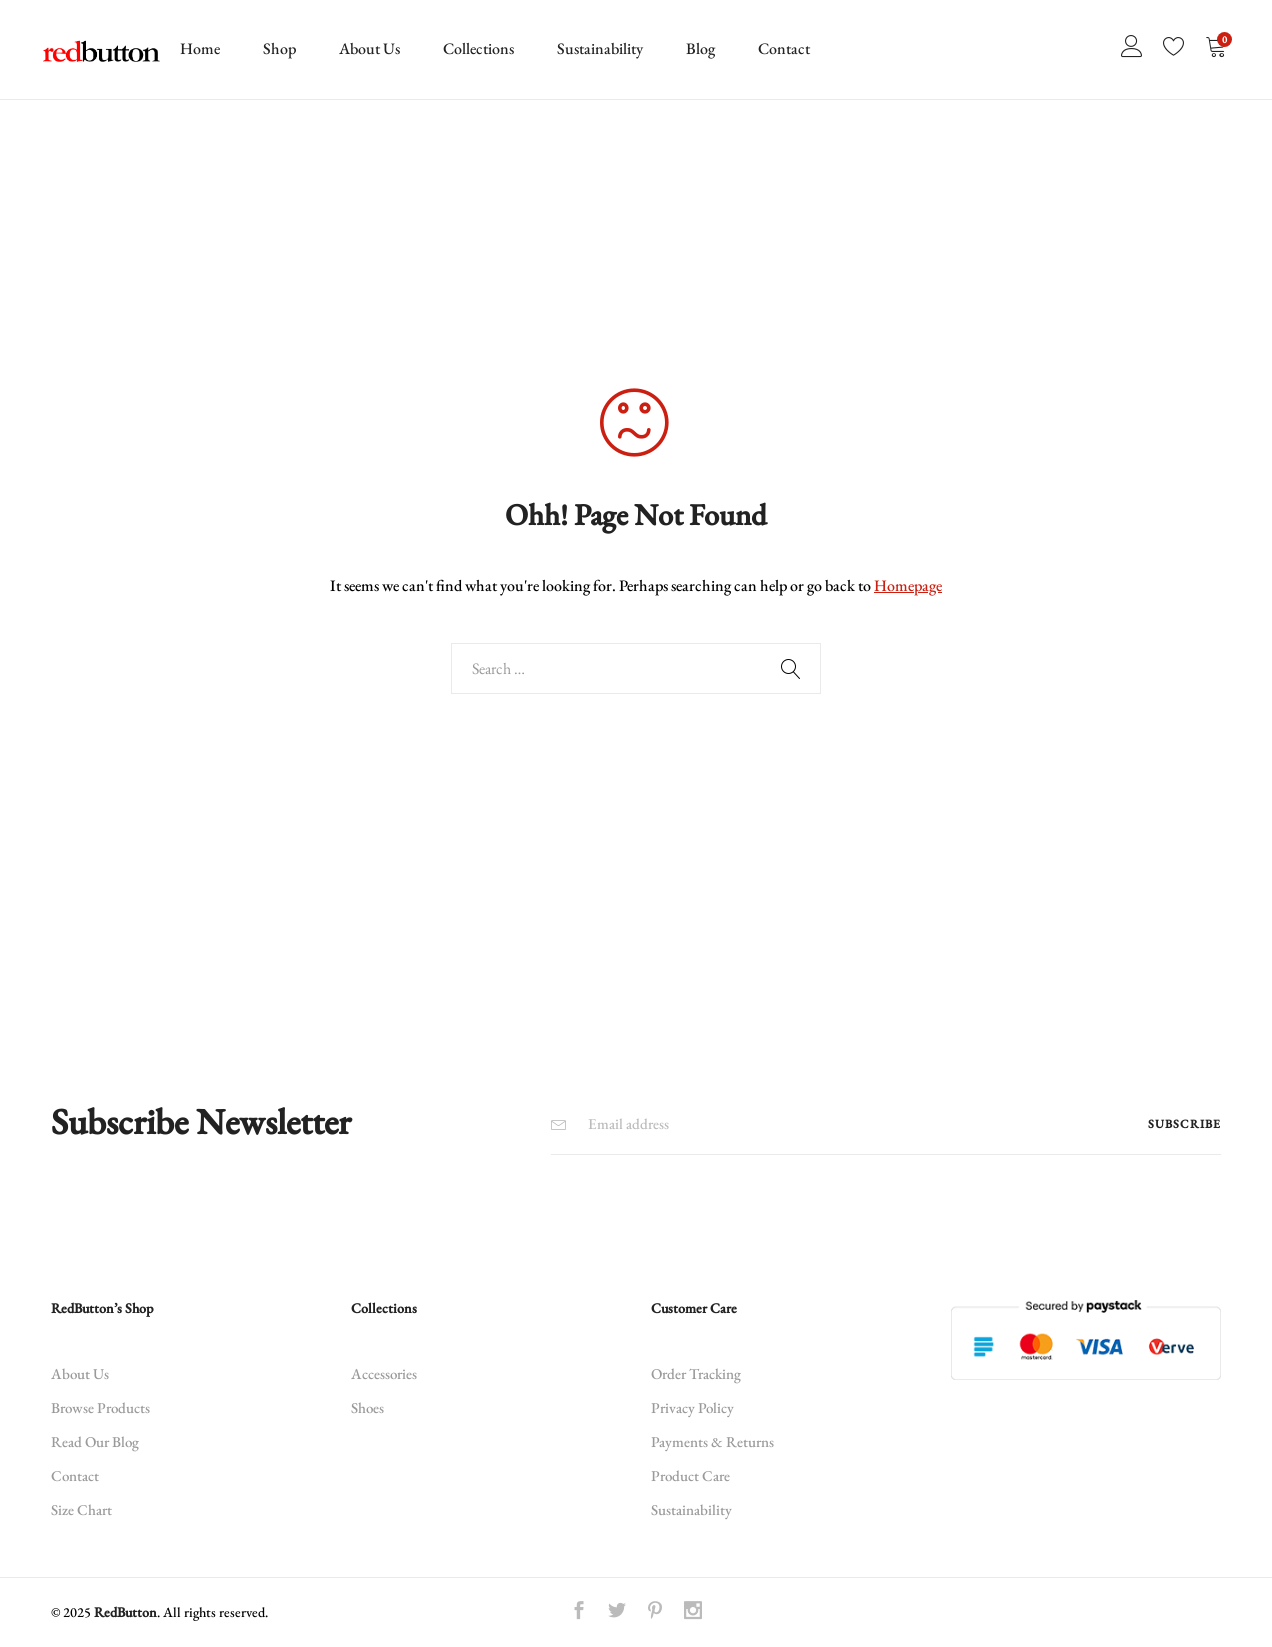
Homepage (908, 585)
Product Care (690, 1475)
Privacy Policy (692, 1407)
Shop (279, 48)
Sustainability (600, 48)
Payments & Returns (712, 1441)
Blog (700, 48)
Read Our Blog (95, 1441)
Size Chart (81, 1509)
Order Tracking (696, 1373)
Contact (784, 48)
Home (200, 48)
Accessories (384, 1373)
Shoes (367, 1407)
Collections (478, 48)
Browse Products (100, 1407)
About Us (369, 48)
